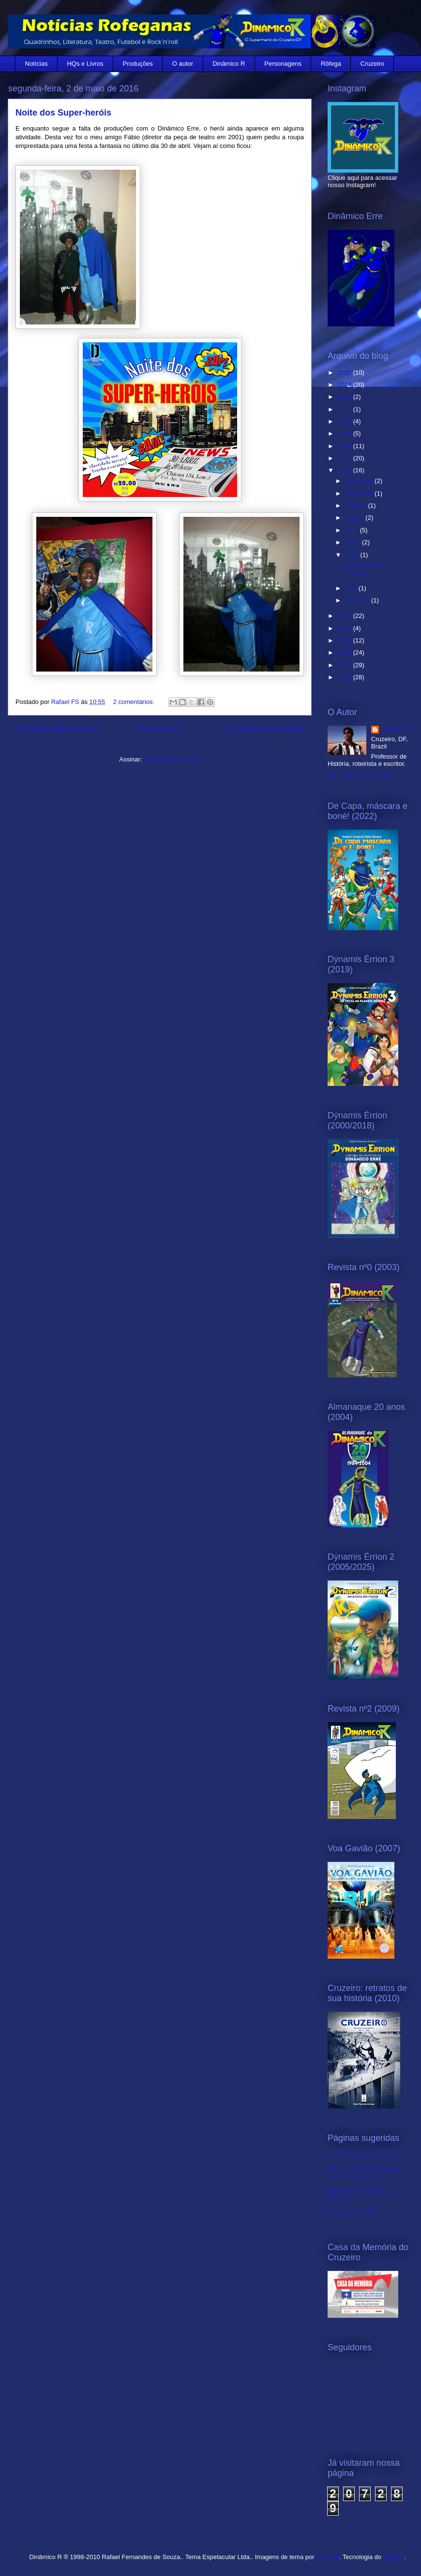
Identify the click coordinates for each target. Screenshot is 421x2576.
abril (352, 588)
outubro (356, 505)
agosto (355, 517)
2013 (345, 640)
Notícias (36, 63)
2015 (345, 615)
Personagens (282, 63)
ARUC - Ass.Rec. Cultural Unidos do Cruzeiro (363, 2172)
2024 (345, 384)
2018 (345, 446)
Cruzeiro (372, 63)
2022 (345, 396)
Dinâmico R (228, 63)
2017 (345, 458)
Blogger (394, 2557)
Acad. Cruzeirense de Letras (367, 2154)
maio (353, 554)
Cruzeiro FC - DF (352, 2212)
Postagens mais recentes (57, 728)
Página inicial (162, 728)
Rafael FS (395, 729)
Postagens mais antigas (264, 728)
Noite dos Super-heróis (63, 112)
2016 (345, 470)
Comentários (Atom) (172, 759)
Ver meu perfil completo (361, 774)
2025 (345, 372)
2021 (345, 409)
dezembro (360, 480)
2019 (345, 433)
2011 (345, 665)
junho (353, 542)
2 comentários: (134, 701)
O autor (182, 63)
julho (352, 530)
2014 (345, 628)
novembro (360, 493)
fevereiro (358, 600)
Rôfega (331, 63)
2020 (345, 421)
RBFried (327, 2557)
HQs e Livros (85, 63)
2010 (345, 677)
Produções (138, 63)
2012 (345, 652)
